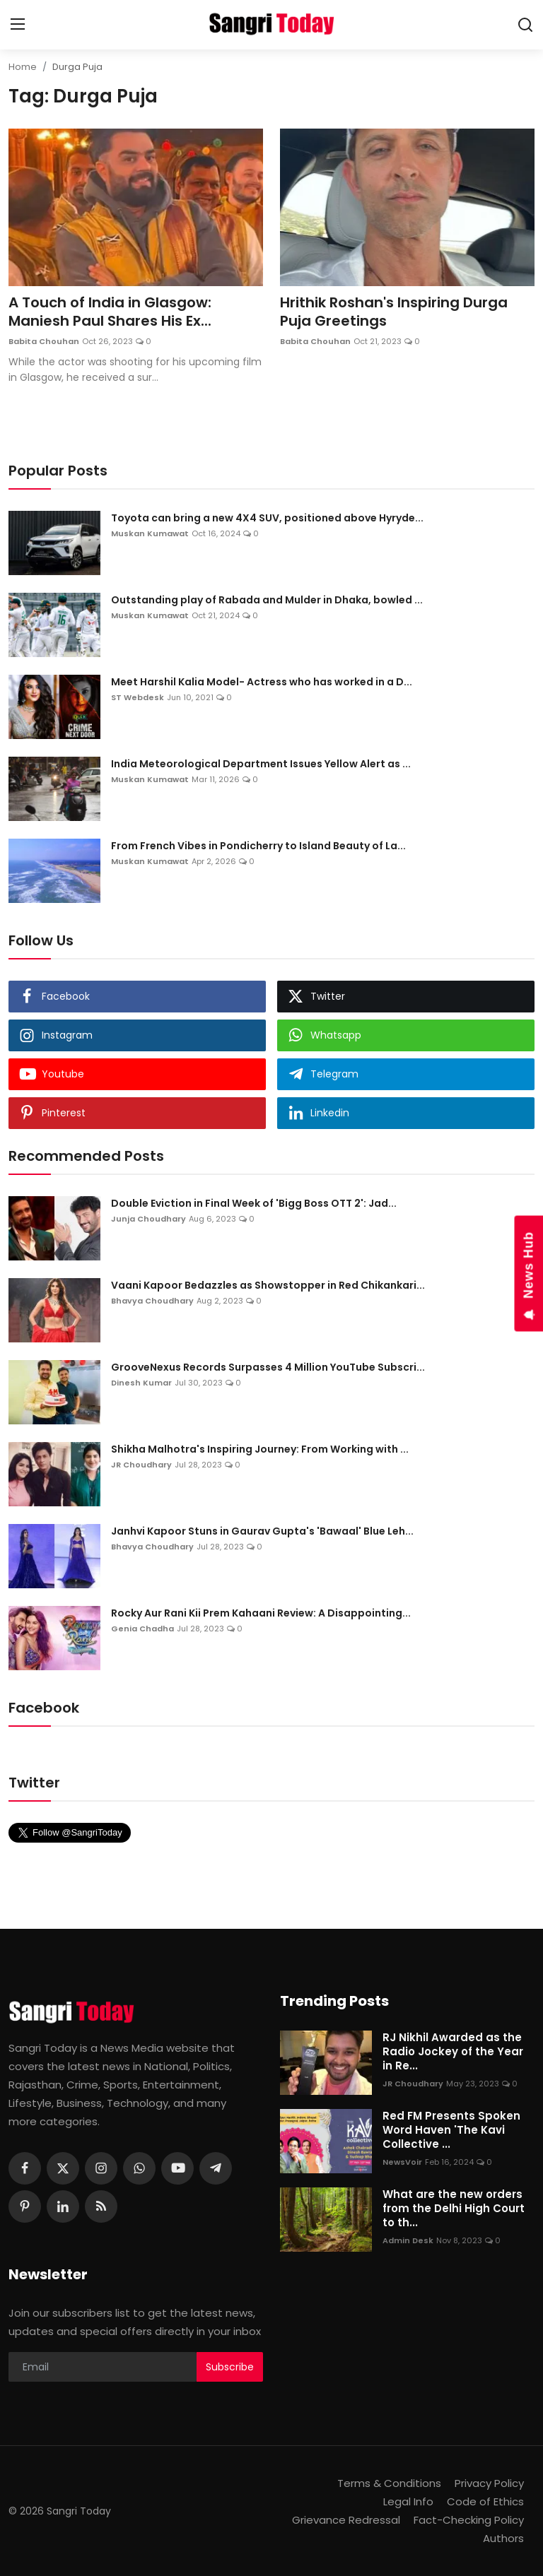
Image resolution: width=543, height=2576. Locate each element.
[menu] (17, 24)
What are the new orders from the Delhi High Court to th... (454, 2208)
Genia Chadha (142, 1628)
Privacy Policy (489, 2483)
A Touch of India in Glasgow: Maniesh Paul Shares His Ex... (109, 311)
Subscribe (230, 2367)
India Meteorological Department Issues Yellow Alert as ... (261, 764)
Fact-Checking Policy (469, 2519)
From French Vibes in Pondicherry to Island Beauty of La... (258, 846)
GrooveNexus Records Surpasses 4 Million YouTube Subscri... (268, 1367)
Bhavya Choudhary (152, 1300)
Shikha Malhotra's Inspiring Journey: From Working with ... (260, 1449)
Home (22, 66)
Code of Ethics (485, 2501)
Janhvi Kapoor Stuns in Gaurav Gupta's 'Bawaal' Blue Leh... (262, 1531)
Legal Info (408, 2501)
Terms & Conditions (389, 2483)
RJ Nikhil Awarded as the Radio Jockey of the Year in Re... (453, 2052)
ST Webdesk (137, 697)
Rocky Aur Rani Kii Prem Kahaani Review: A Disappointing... (261, 1613)
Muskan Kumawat (150, 533)
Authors (503, 2538)
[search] (525, 24)
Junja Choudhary (148, 1218)
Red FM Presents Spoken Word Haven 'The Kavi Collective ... (451, 2130)
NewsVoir (402, 2162)
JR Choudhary (141, 1464)
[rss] (101, 2206)
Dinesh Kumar (141, 1382)
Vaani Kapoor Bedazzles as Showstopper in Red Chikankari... (268, 1285)
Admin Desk (408, 2240)
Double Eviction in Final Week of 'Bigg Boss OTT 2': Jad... (254, 1203)
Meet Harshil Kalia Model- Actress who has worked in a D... (261, 682)
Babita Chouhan (43, 341)
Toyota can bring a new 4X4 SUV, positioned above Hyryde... (267, 518)
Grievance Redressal (346, 2519)
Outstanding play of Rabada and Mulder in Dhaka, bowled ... (267, 600)
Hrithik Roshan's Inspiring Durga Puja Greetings (394, 311)
